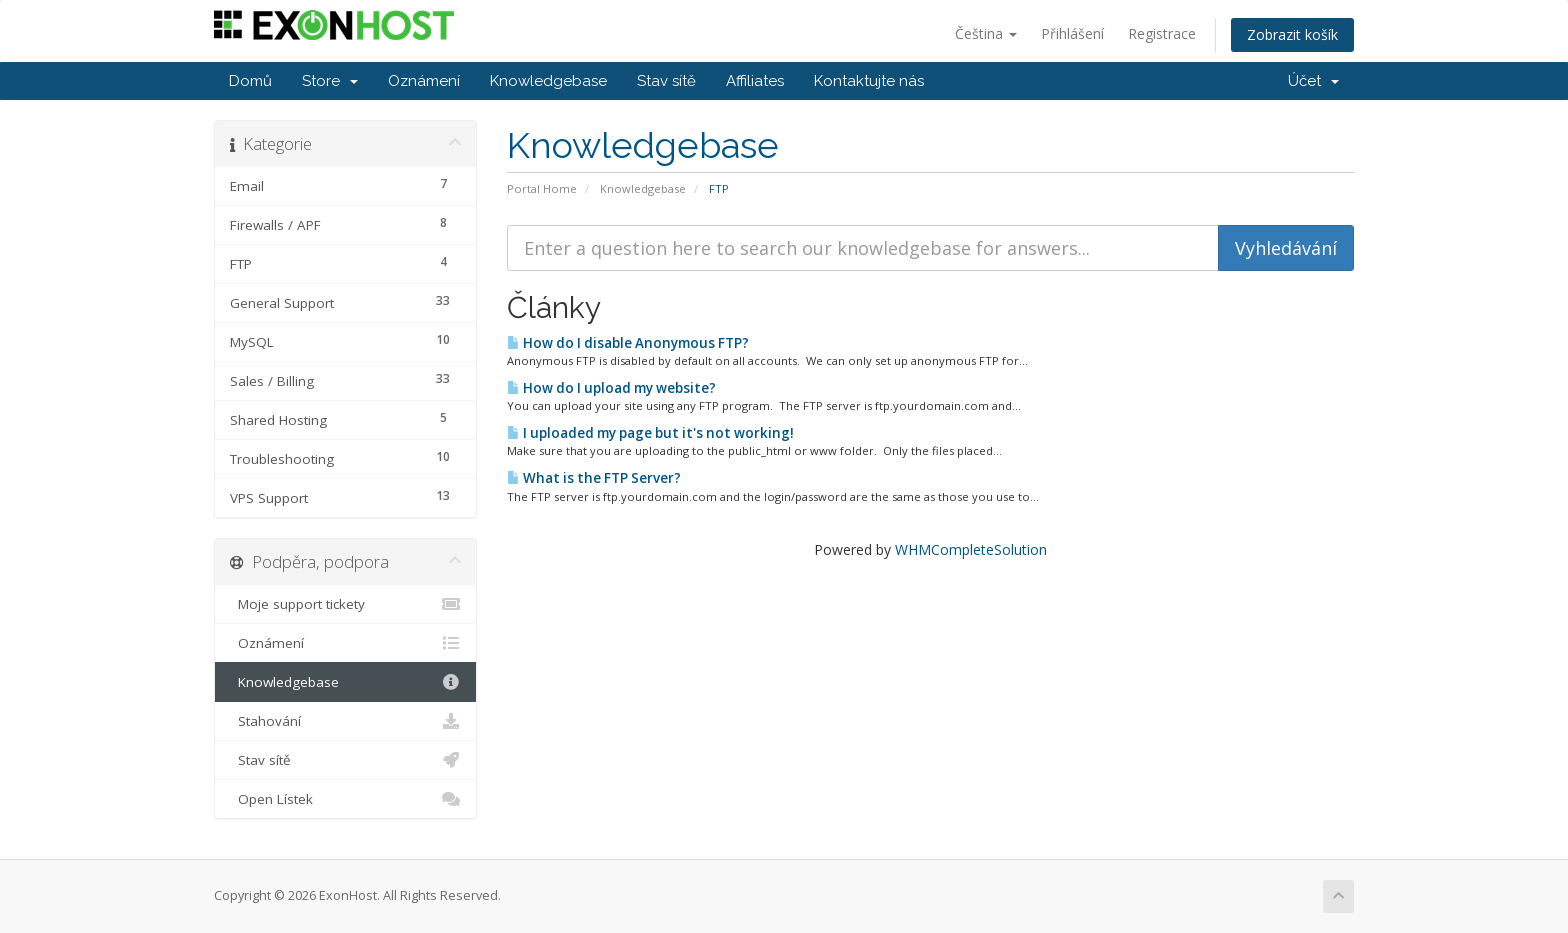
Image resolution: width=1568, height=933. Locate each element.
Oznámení (424, 81)
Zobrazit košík (1292, 34)
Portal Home (542, 188)
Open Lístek (345, 799)
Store (330, 81)
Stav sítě (666, 81)
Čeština (986, 33)
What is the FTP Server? (594, 478)
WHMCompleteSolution (971, 549)
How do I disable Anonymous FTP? (628, 343)
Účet (1313, 81)
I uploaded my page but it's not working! (650, 433)
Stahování (345, 721)
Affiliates (755, 81)
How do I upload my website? (611, 388)
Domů (250, 81)
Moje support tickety (345, 604)
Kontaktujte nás (869, 81)
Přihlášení (1072, 33)
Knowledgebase (548, 81)
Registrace (1162, 33)
